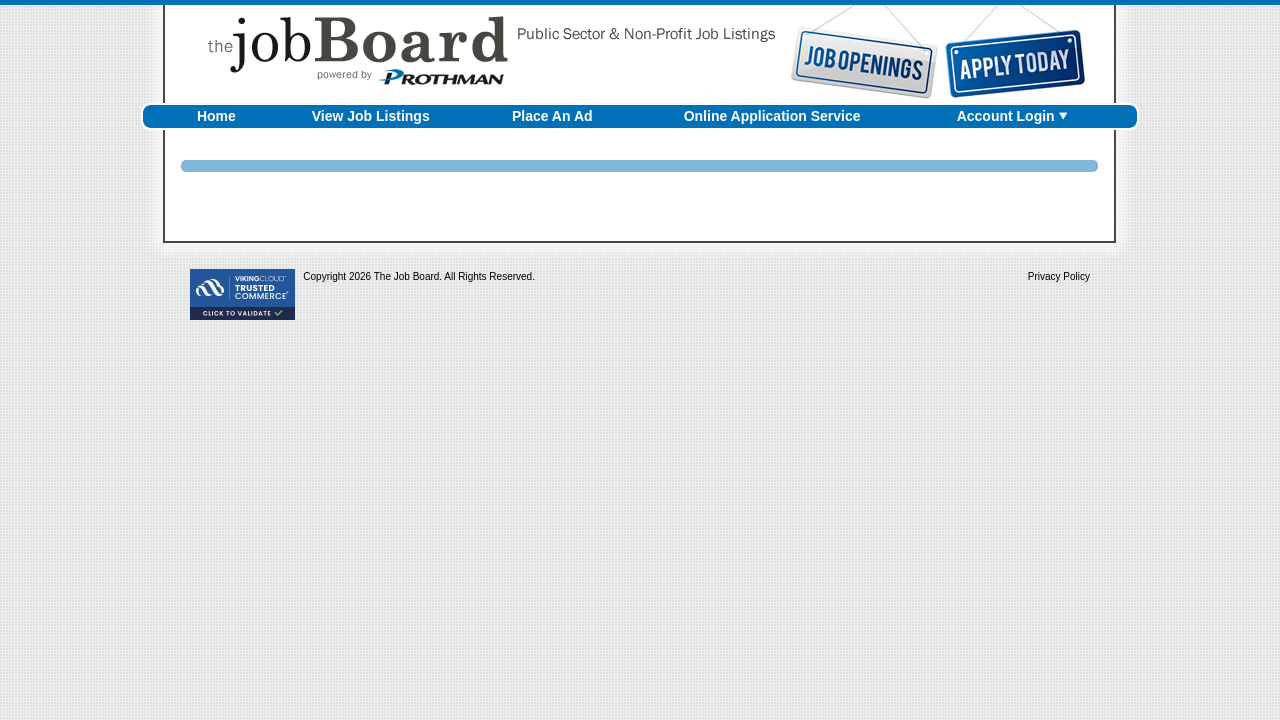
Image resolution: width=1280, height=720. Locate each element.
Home (216, 116)
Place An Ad (552, 116)
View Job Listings (371, 116)
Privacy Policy (1059, 276)
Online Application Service (772, 116)
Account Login (1006, 116)
